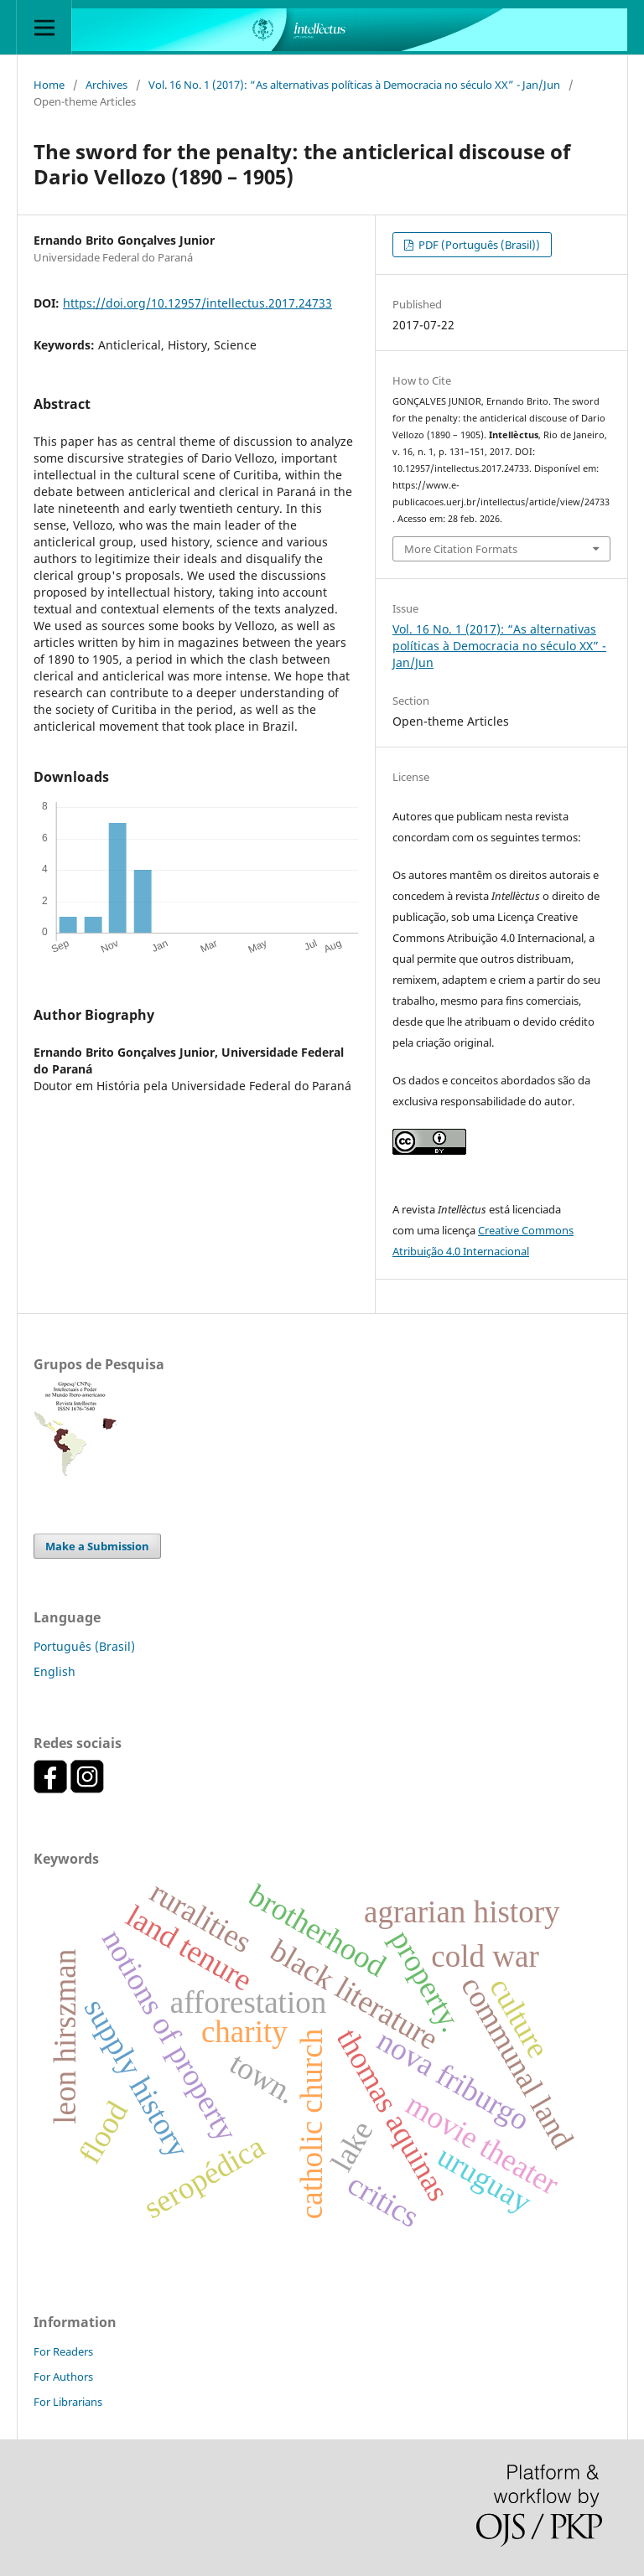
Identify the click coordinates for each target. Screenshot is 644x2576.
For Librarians (68, 2401)
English (54, 1671)
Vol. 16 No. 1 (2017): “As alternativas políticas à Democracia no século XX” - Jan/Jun (354, 84)
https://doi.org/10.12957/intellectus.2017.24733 (197, 303)
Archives (106, 84)
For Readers (63, 2351)
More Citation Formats (460, 548)
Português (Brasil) (84, 1646)
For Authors (63, 2376)
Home (49, 84)
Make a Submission (97, 1546)
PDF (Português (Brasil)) (478, 244)
